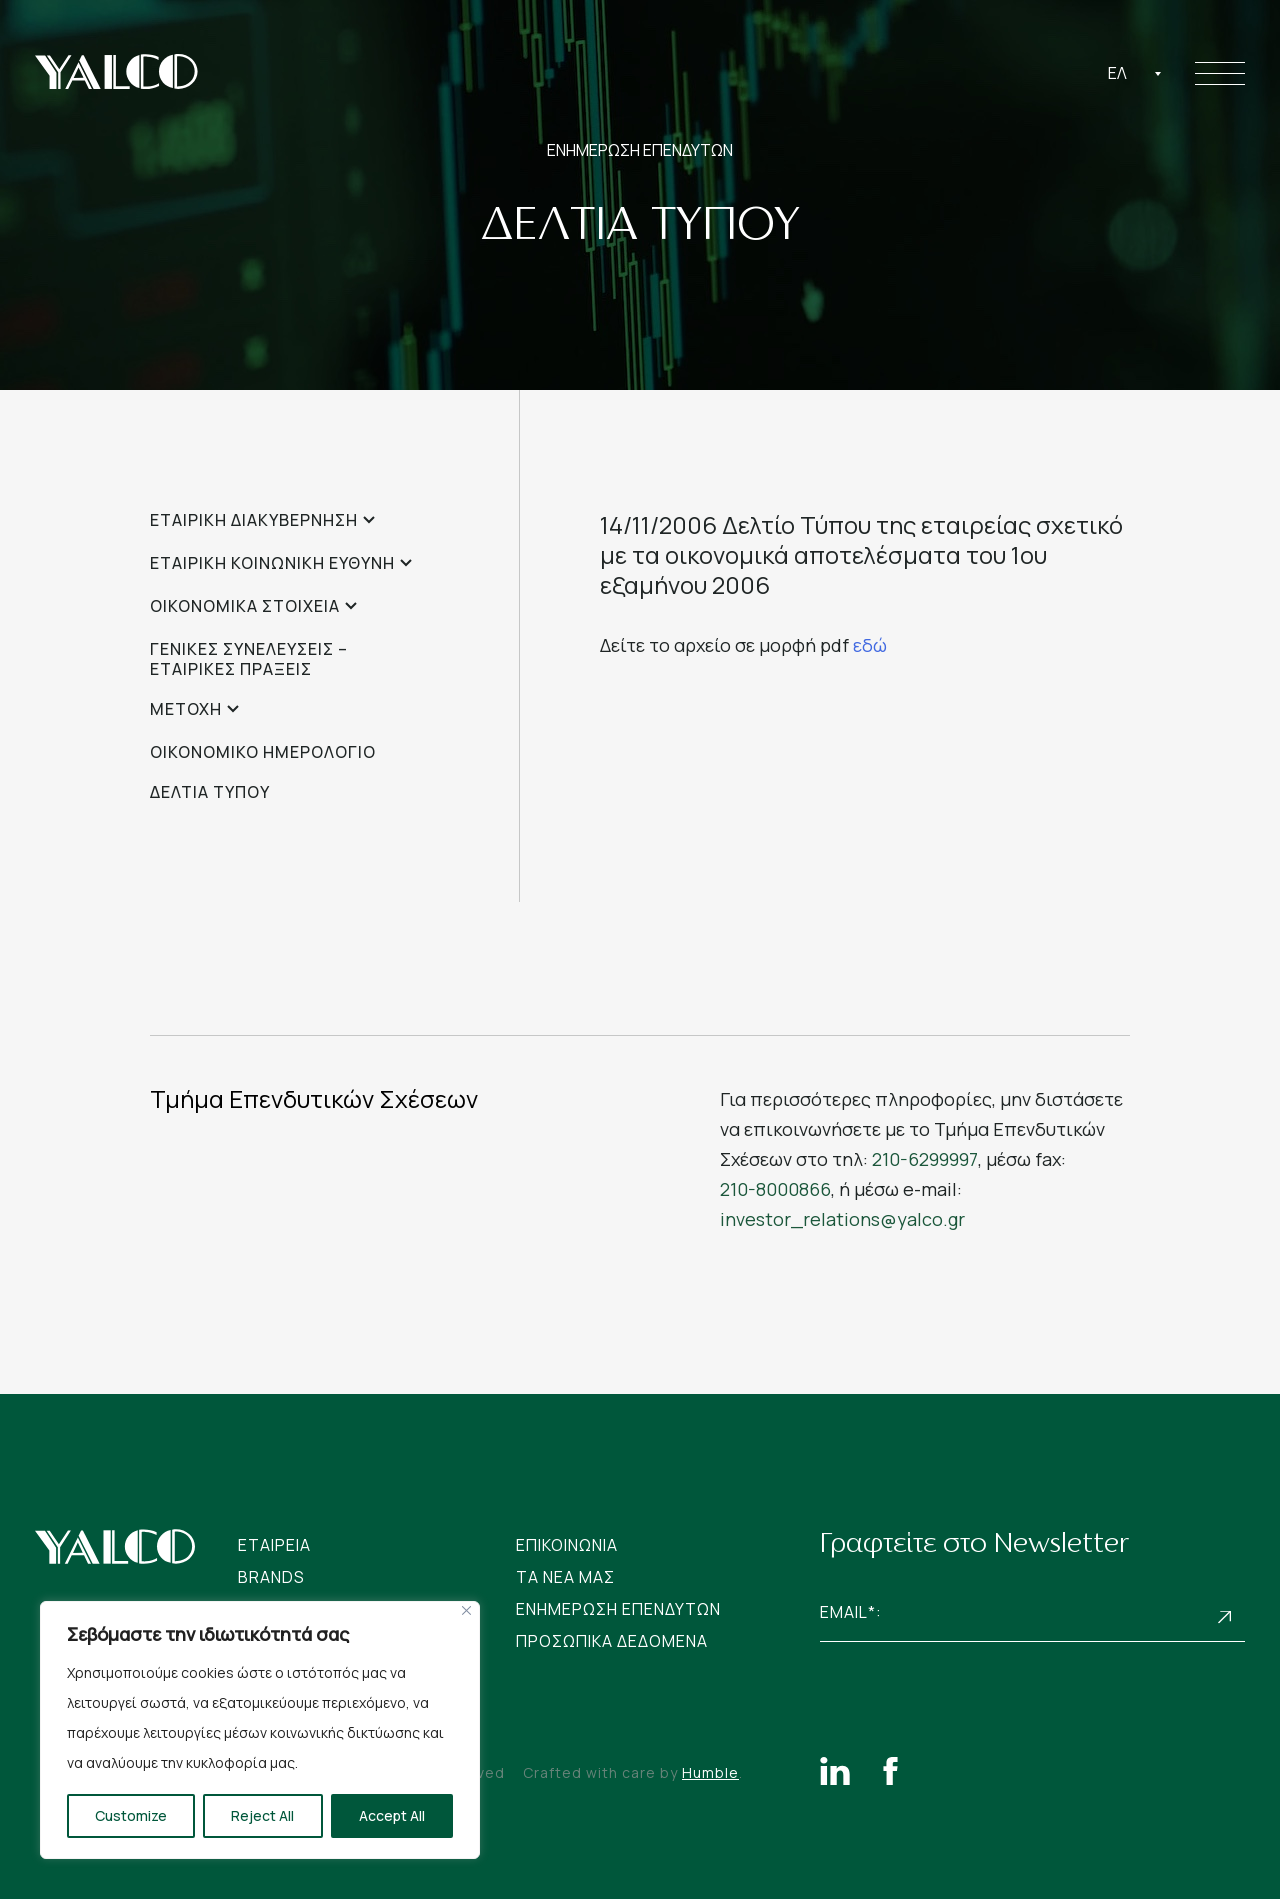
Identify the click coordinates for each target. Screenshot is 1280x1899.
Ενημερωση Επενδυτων (618, 1609)
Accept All (392, 1815)
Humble (710, 1772)
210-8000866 (775, 1189)
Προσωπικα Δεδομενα (612, 1641)
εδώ (870, 645)
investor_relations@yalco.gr (842, 1219)
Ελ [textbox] (1117, 73)
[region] (260, 1730)
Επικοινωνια (567, 1545)
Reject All (262, 1815)
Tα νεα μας (565, 1577)
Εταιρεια (274, 1545)
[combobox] (1135, 73)
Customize (131, 1815)
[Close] (466, 1610)
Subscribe (1225, 1617)
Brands (271, 1577)
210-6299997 (925, 1159)
